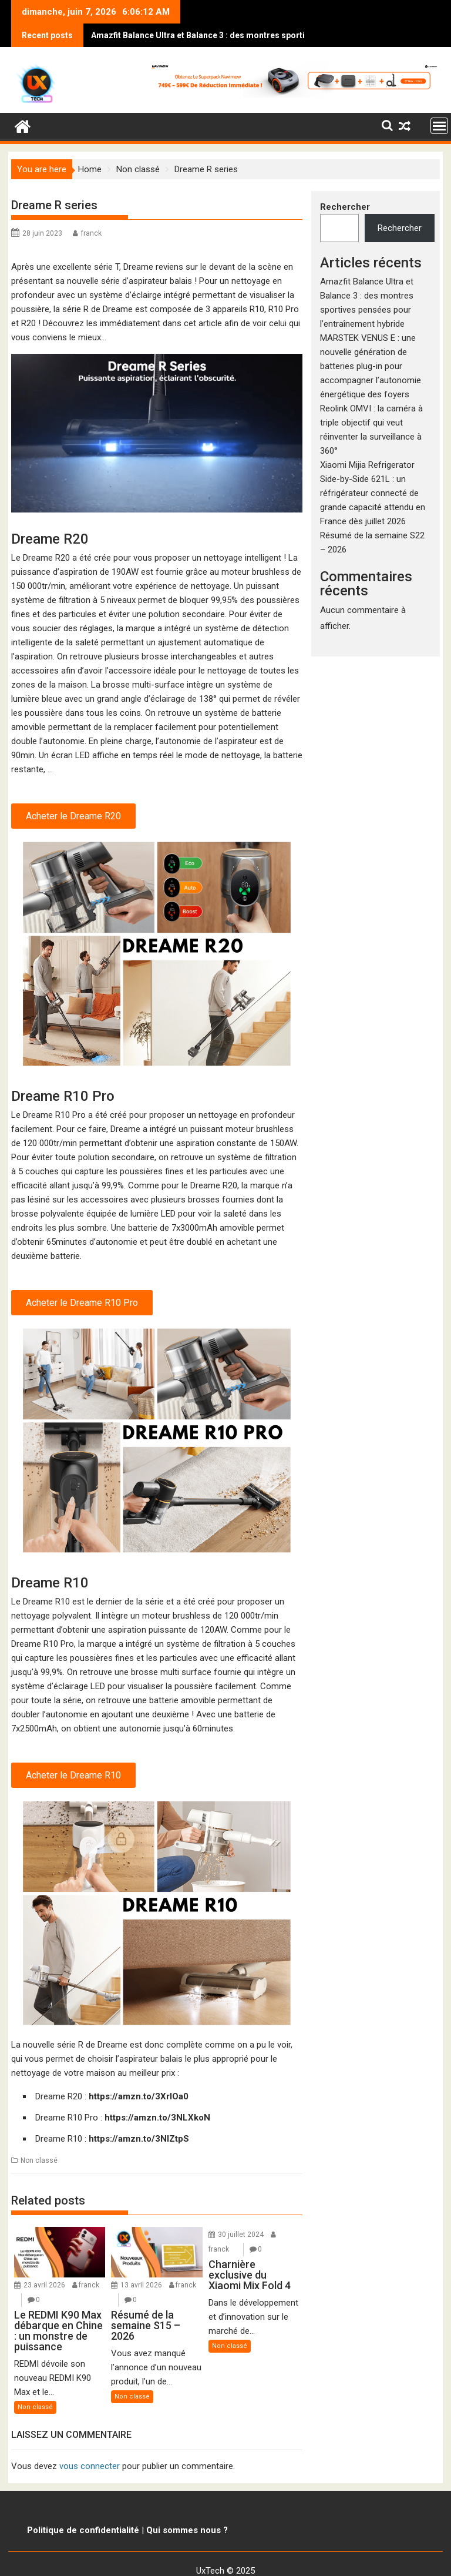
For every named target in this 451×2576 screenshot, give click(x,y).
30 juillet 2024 (241, 2211)
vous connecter (89, 2442)
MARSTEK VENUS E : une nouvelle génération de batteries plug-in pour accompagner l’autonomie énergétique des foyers (370, 342)
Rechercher (345, 183)
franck (91, 210)
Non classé (39, 2137)
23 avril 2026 (44, 2261)
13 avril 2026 (141, 2261)
